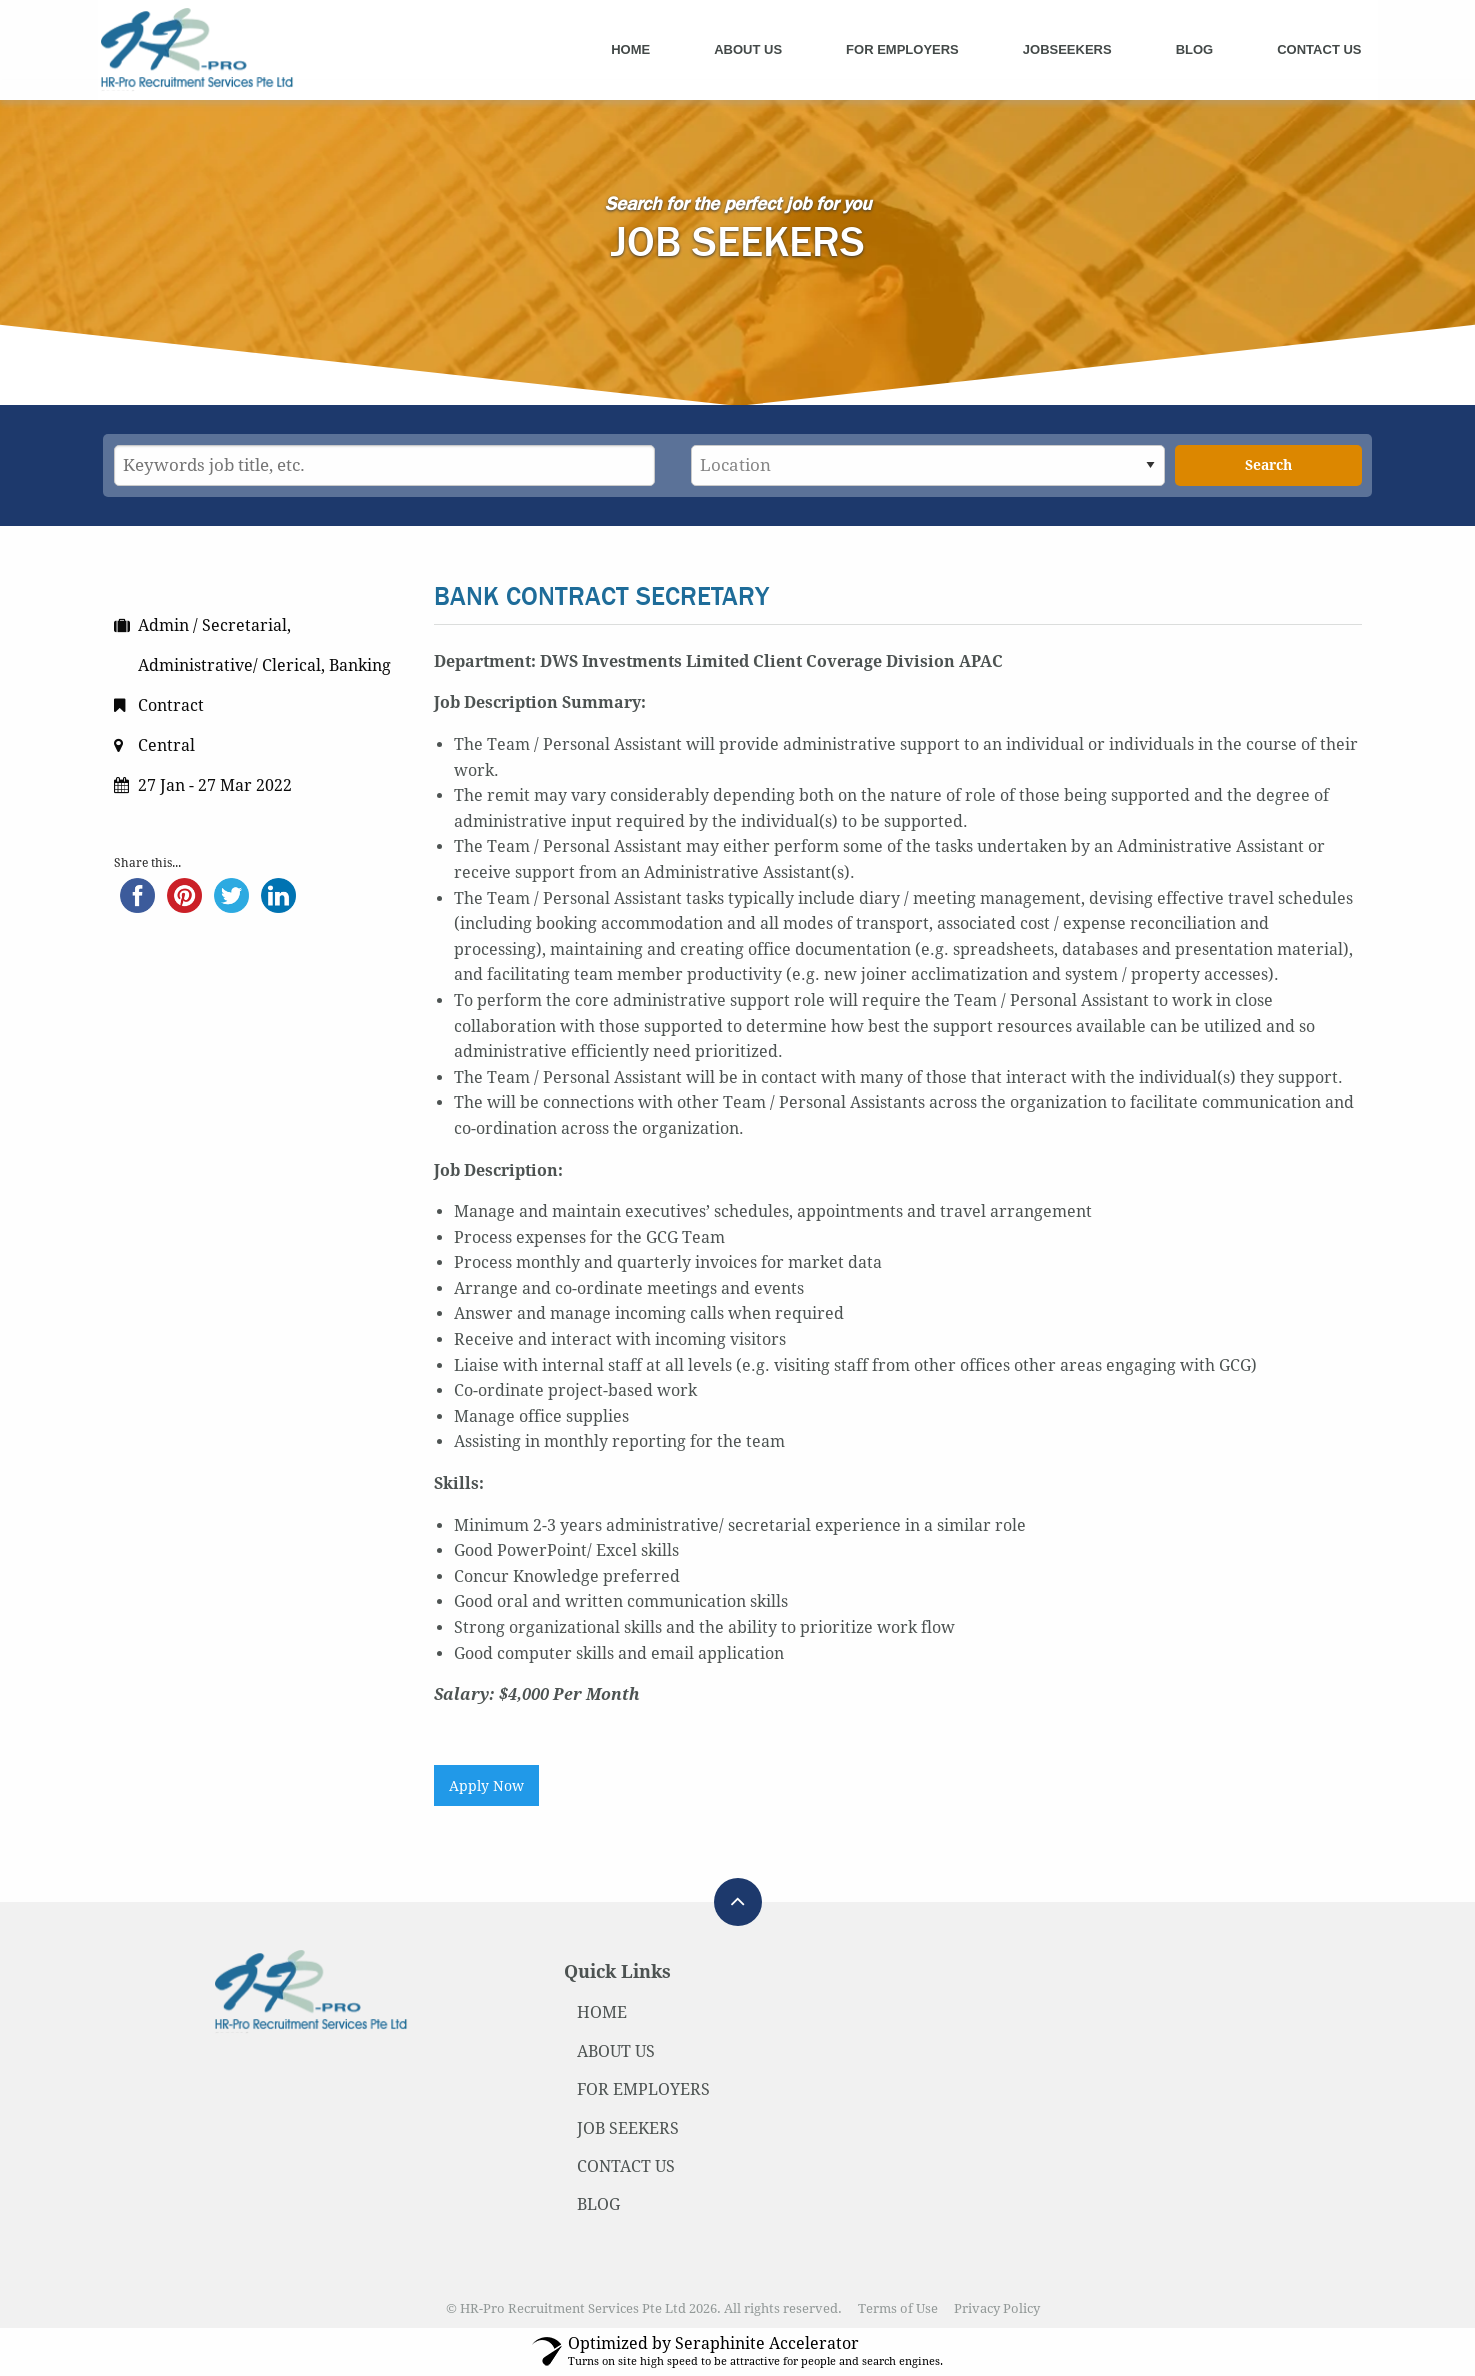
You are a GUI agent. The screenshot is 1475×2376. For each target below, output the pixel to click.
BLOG (598, 2204)
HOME (602, 2012)
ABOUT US (616, 2051)
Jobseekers (1067, 49)
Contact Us (1319, 49)
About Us (748, 49)
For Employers (902, 49)
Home (630, 49)
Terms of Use (898, 2308)
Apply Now (486, 1786)
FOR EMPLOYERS (643, 2089)
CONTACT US (626, 2166)
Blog (1195, 49)
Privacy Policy (997, 2308)
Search (1268, 465)
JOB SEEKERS (628, 2128)
